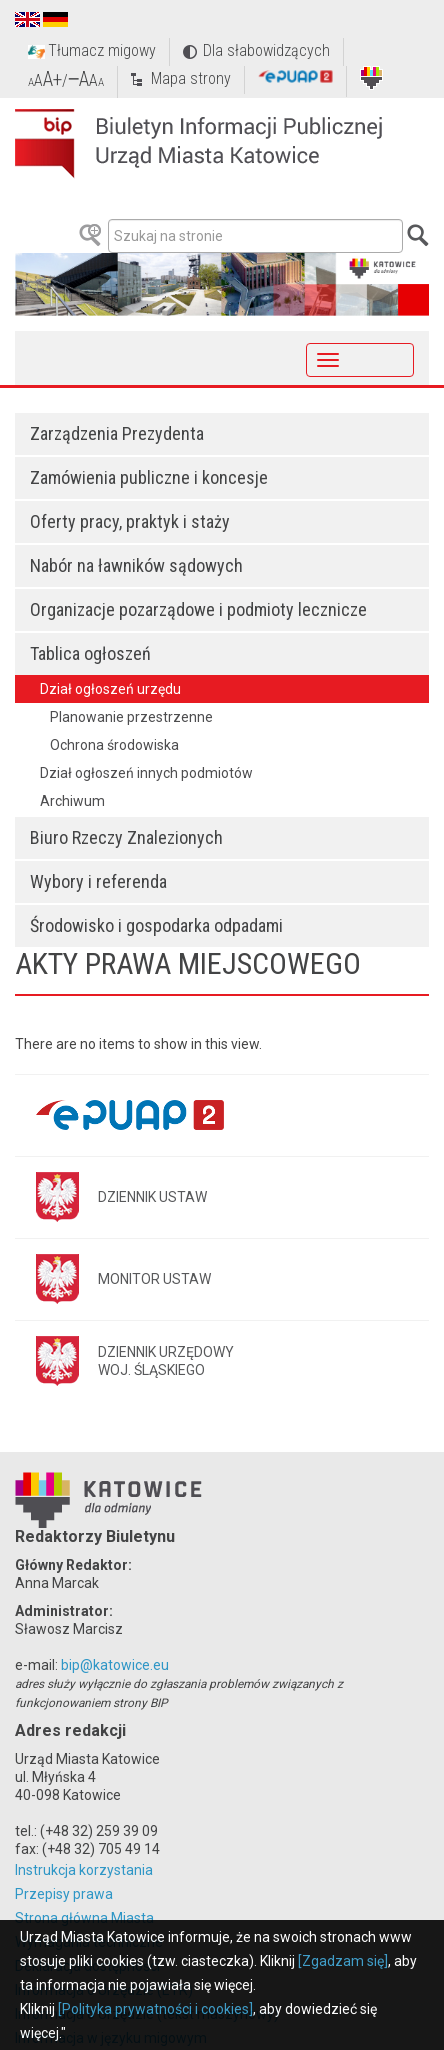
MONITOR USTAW (154, 1279)
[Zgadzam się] (343, 1961)
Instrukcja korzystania (84, 1870)
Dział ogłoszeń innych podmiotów (146, 773)
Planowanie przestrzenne (131, 717)
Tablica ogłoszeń (90, 653)
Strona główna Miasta (84, 1918)
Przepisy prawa (64, 1894)
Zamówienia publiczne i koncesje (149, 477)
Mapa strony (191, 78)
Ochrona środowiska (114, 745)
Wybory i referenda (98, 881)
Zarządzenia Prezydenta (117, 433)
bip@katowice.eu (115, 1665)
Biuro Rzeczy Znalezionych (126, 837)
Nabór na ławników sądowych (136, 565)
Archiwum (72, 801)
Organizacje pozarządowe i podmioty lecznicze (198, 609)
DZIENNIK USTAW (152, 1197)
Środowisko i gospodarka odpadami (156, 925)
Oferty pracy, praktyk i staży (130, 521)
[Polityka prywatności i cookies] (155, 2009)
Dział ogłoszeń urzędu (110, 689)
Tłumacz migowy (102, 50)
